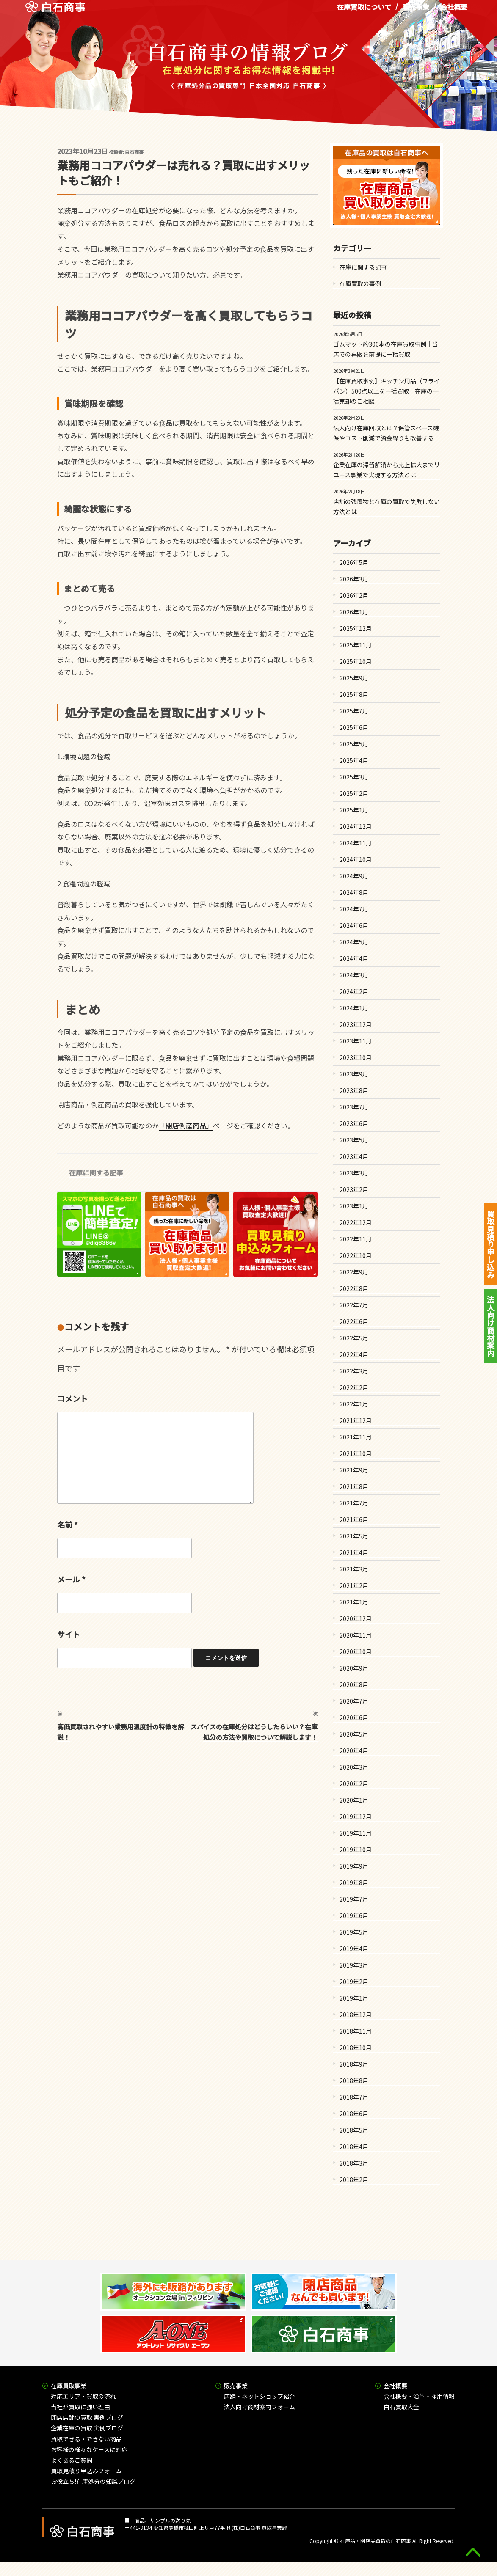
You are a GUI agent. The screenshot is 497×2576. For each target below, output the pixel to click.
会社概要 (453, 12)
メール (71, 1579)
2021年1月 (354, 1602)
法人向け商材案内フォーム (259, 2407)
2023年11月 (356, 1041)
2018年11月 (356, 2031)
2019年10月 (356, 1849)
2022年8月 (354, 1288)
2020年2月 (354, 1783)
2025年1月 (354, 810)
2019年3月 (354, 1965)
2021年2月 (354, 1585)
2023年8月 (354, 1090)
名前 (67, 1524)
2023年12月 (356, 1024)
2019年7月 (354, 1899)
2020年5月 (354, 1734)
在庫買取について (364, 12)
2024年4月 (354, 958)
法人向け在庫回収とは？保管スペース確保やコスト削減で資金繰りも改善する (386, 433)
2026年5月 (354, 562)
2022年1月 (354, 1404)
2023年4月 (354, 1156)
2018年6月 (354, 2113)
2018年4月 (354, 2146)
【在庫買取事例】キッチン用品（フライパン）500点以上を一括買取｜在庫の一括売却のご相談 (386, 391)
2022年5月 (354, 1338)
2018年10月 (356, 2047)
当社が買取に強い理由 (80, 2407)
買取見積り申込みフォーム (86, 2470)
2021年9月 (354, 1470)
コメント (72, 1398)
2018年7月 (354, 2097)
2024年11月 (356, 843)
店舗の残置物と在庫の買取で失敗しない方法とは (386, 506)
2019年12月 (356, 1816)
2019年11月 (356, 1833)
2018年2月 (354, 2179)
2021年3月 (354, 1569)
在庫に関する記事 (96, 1172)
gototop (472, 2551)
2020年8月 (354, 1684)
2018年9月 (354, 2064)
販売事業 (415, 12)
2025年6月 (354, 727)
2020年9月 (354, 1668)
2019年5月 (354, 1932)
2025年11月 (356, 645)
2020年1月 (354, 1800)
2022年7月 (354, 1305)
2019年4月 (354, 1948)
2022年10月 (356, 1255)
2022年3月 (354, 1371)
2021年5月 (354, 1536)
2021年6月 (354, 1519)
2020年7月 (354, 1701)
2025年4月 (354, 760)
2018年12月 (356, 2014)
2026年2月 (354, 595)
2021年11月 (356, 1437)
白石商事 (134, 152)
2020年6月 (354, 1717)
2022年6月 (354, 1321)
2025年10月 (356, 661)
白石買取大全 (401, 2407)
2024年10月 (356, 859)
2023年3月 (354, 1173)
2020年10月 (356, 1651)
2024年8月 (354, 892)
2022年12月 (356, 1222)
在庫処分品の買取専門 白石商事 (55, 12)
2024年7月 (354, 909)
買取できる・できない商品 (86, 2439)
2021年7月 (354, 1503)
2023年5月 (354, 1140)
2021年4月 (354, 1552)
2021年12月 (356, 1420)
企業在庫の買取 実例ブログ (87, 2428)
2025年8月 (354, 694)
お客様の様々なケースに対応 (89, 2449)
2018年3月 (354, 2163)
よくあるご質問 (71, 2460)
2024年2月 (354, 991)
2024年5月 (354, 942)
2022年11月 (356, 1239)
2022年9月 (354, 1272)
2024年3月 (354, 975)
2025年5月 (354, 744)
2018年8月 (354, 2080)
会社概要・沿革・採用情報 (419, 2396)
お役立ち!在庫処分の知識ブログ (93, 2481)
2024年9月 (354, 876)
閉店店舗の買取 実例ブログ (87, 2417)
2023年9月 (354, 1074)
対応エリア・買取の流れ (83, 2396)
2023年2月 (354, 1189)
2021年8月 (354, 1486)
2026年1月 (354, 612)
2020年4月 (354, 1750)
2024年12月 (356, 826)
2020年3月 (354, 1767)
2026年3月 (354, 579)
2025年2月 (354, 793)
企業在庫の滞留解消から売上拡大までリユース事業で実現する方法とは (386, 469)
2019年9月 (354, 1866)
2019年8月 (354, 1882)
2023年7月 (354, 1107)
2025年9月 (354, 678)
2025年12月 (356, 628)
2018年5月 (354, 2130)
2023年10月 (356, 1057)
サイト (68, 1634)
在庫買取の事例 (360, 283)
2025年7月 (354, 711)
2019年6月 (354, 1915)
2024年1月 (354, 1008)
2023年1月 (354, 1206)
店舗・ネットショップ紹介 (259, 2396)
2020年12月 (356, 1618)
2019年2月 (354, 1981)
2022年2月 (354, 1387)
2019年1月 (354, 1998)
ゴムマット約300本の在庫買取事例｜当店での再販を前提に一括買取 (385, 349)
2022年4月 (354, 1354)
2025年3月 (354, 777)
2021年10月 (356, 1453)
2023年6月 (354, 1123)
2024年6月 (354, 925)
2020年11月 (356, 1635)
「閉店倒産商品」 (186, 1125)
